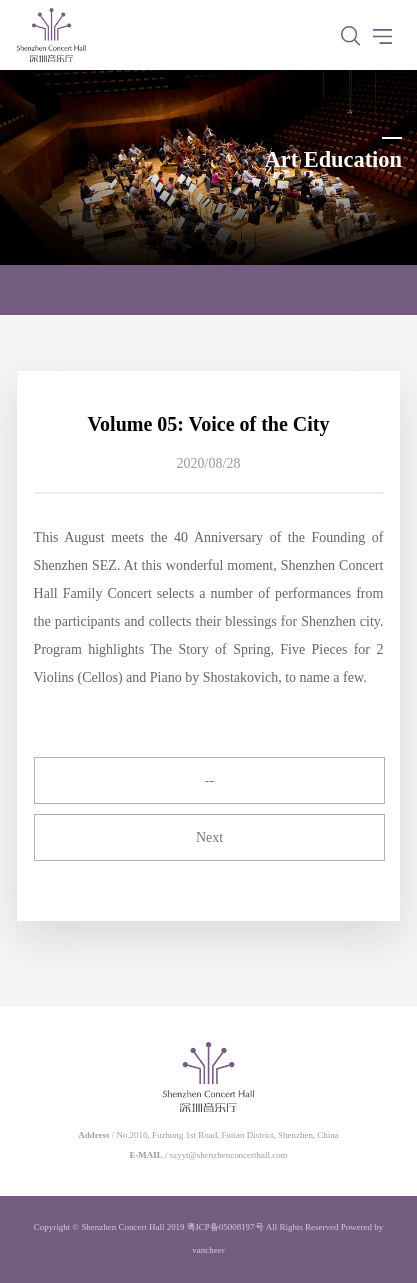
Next (209, 837)
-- (209, 780)
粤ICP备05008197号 (225, 1227)
